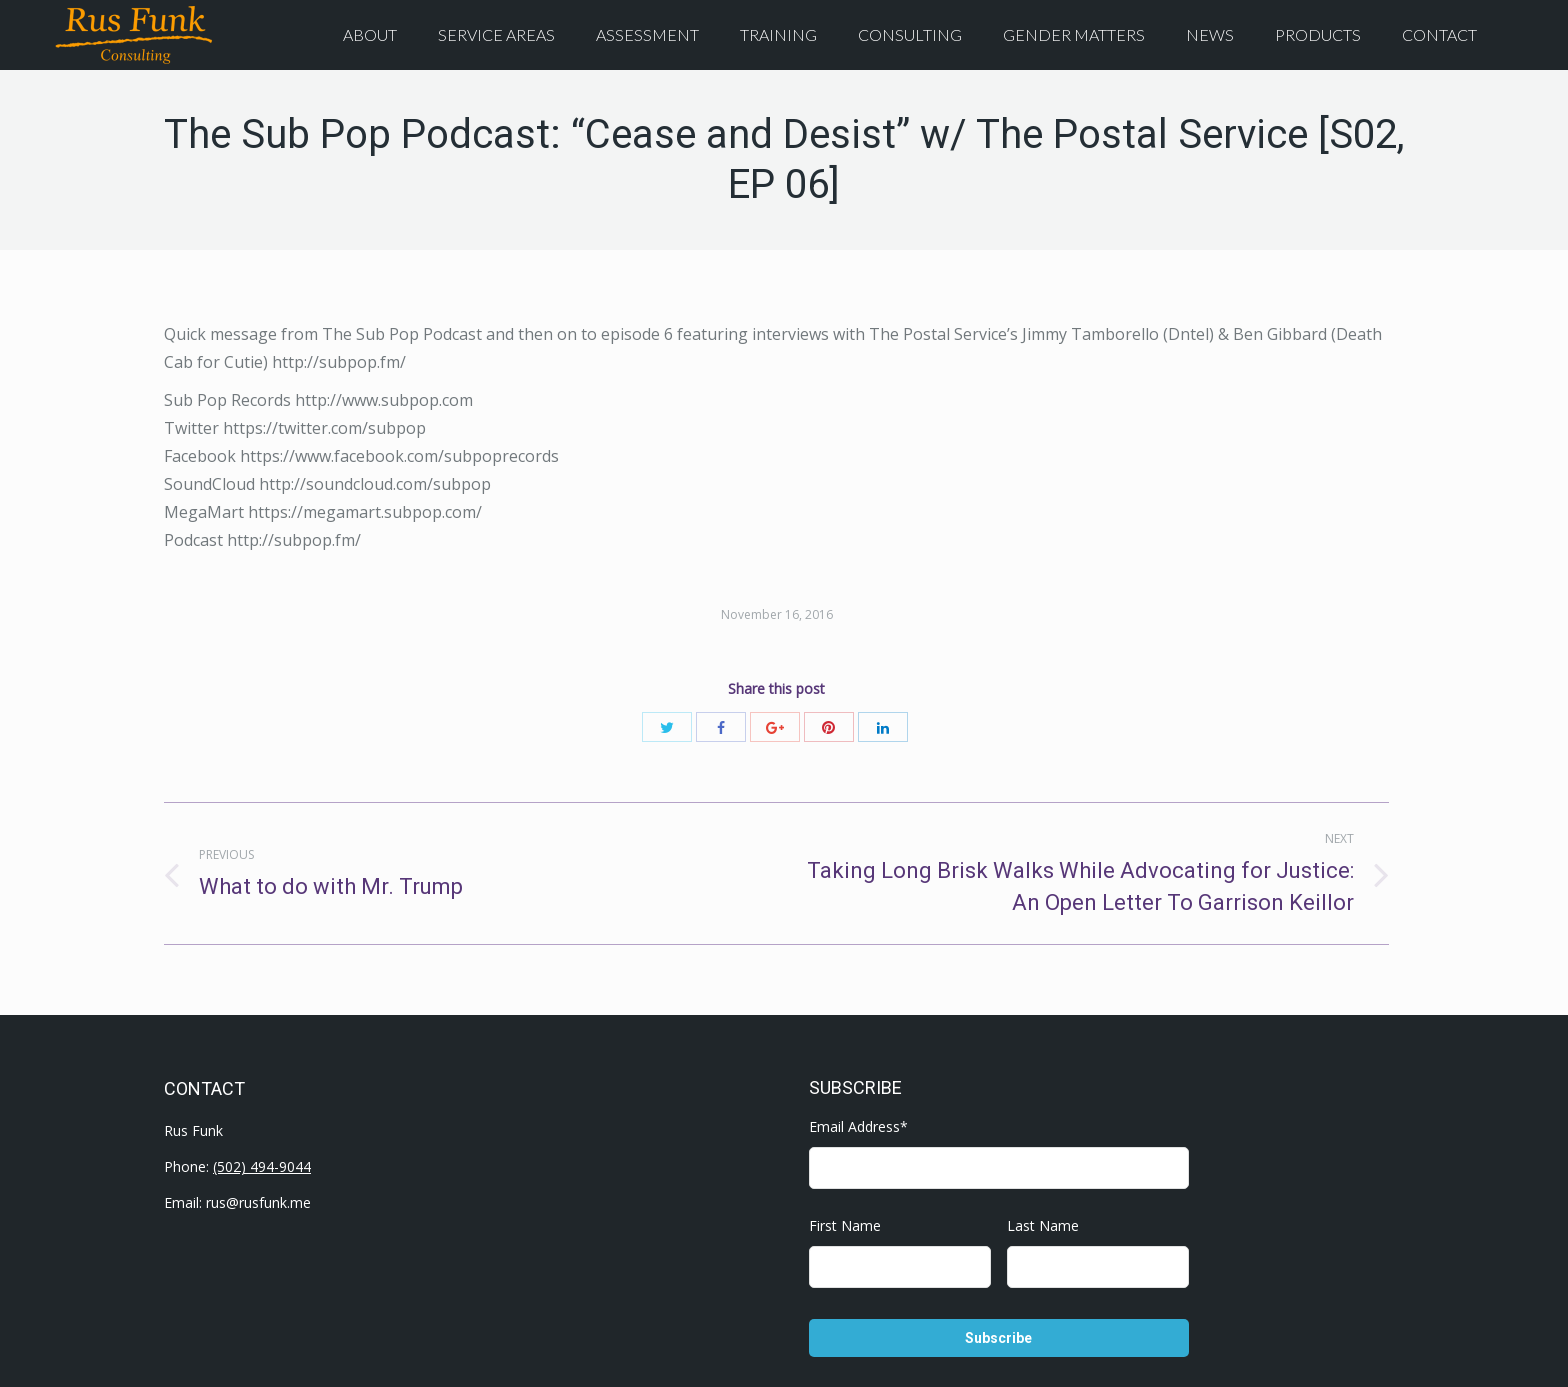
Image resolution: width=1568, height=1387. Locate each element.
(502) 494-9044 (262, 1166)
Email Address (858, 1126)
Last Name (1043, 1225)
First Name (845, 1225)
